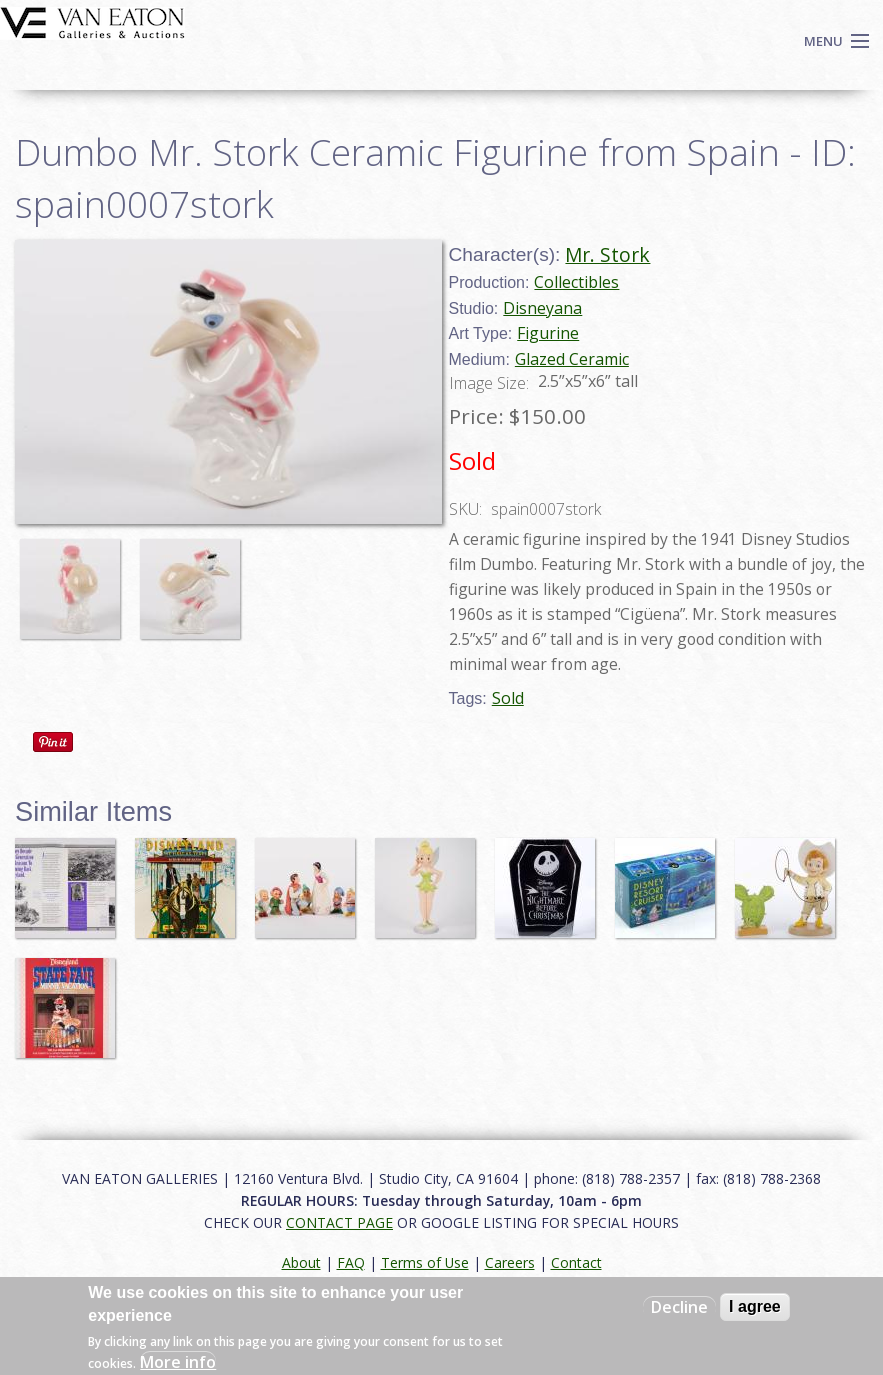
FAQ (351, 1262)
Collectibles (576, 282)
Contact (576, 1262)
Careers (510, 1262)
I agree (755, 1306)
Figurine (548, 333)
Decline (679, 1307)
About (301, 1262)
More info (178, 1362)
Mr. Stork (607, 254)
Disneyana (542, 308)
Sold (508, 698)
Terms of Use (425, 1262)
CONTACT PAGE (339, 1222)
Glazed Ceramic (572, 359)
